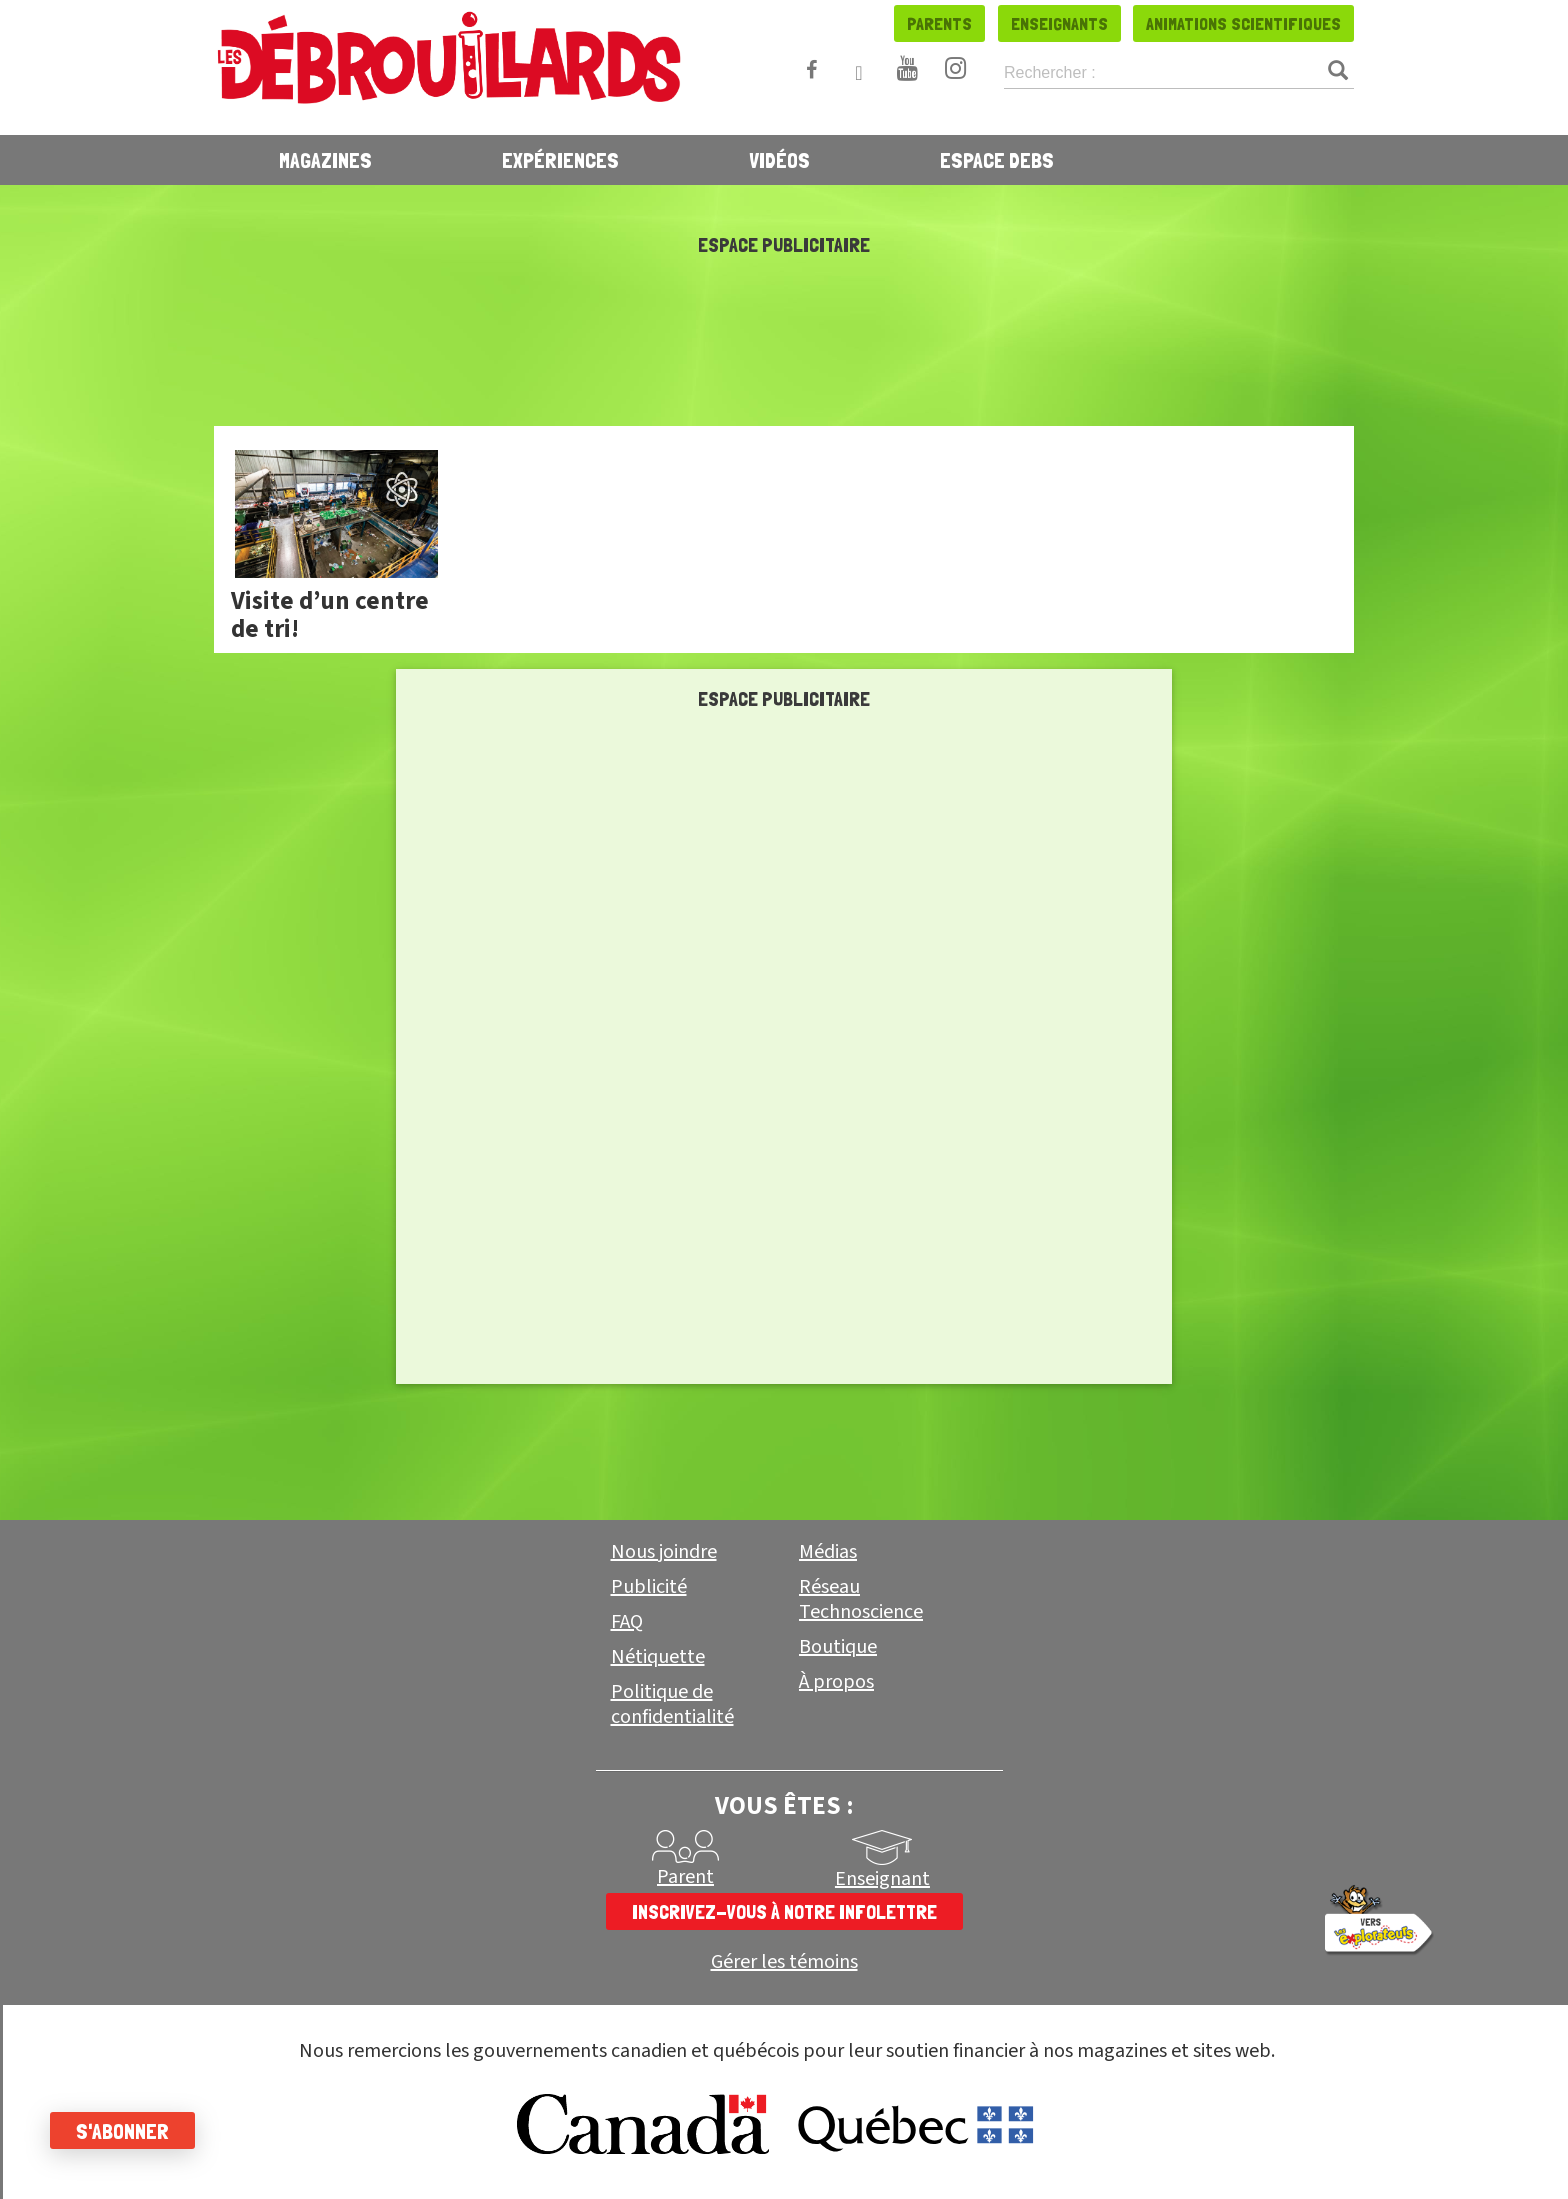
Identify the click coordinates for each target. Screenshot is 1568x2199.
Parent (685, 1877)
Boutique (838, 1647)
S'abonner (122, 2131)
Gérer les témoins (784, 1962)
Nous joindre (664, 1552)
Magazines (325, 160)
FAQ (627, 1622)
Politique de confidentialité (672, 1704)
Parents (939, 23)
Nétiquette (658, 1657)
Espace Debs (997, 160)
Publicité (649, 1587)
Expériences (560, 160)
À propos (836, 1682)
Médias (828, 1552)
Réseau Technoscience (861, 1599)
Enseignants (1059, 23)
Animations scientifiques (1243, 23)
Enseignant (882, 1879)
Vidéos (779, 160)
